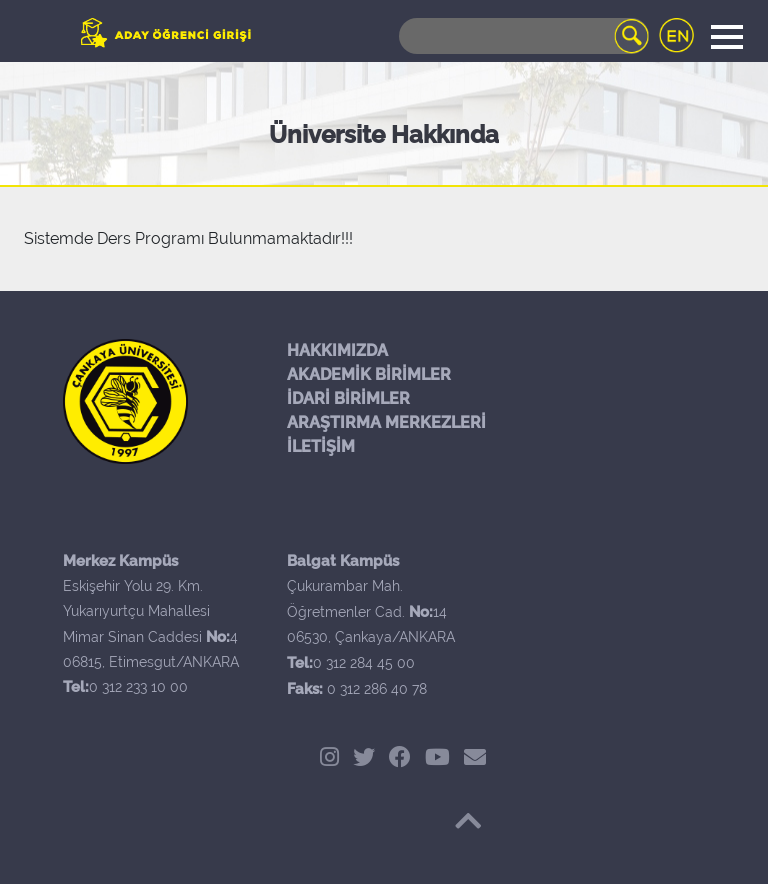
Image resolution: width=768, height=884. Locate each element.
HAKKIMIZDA (337, 350)
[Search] (524, 36)
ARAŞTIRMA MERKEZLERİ (386, 422)
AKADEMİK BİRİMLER (369, 374)
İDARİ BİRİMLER (348, 398)
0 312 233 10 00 (138, 687)
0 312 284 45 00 (364, 663)
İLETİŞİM (321, 446)
